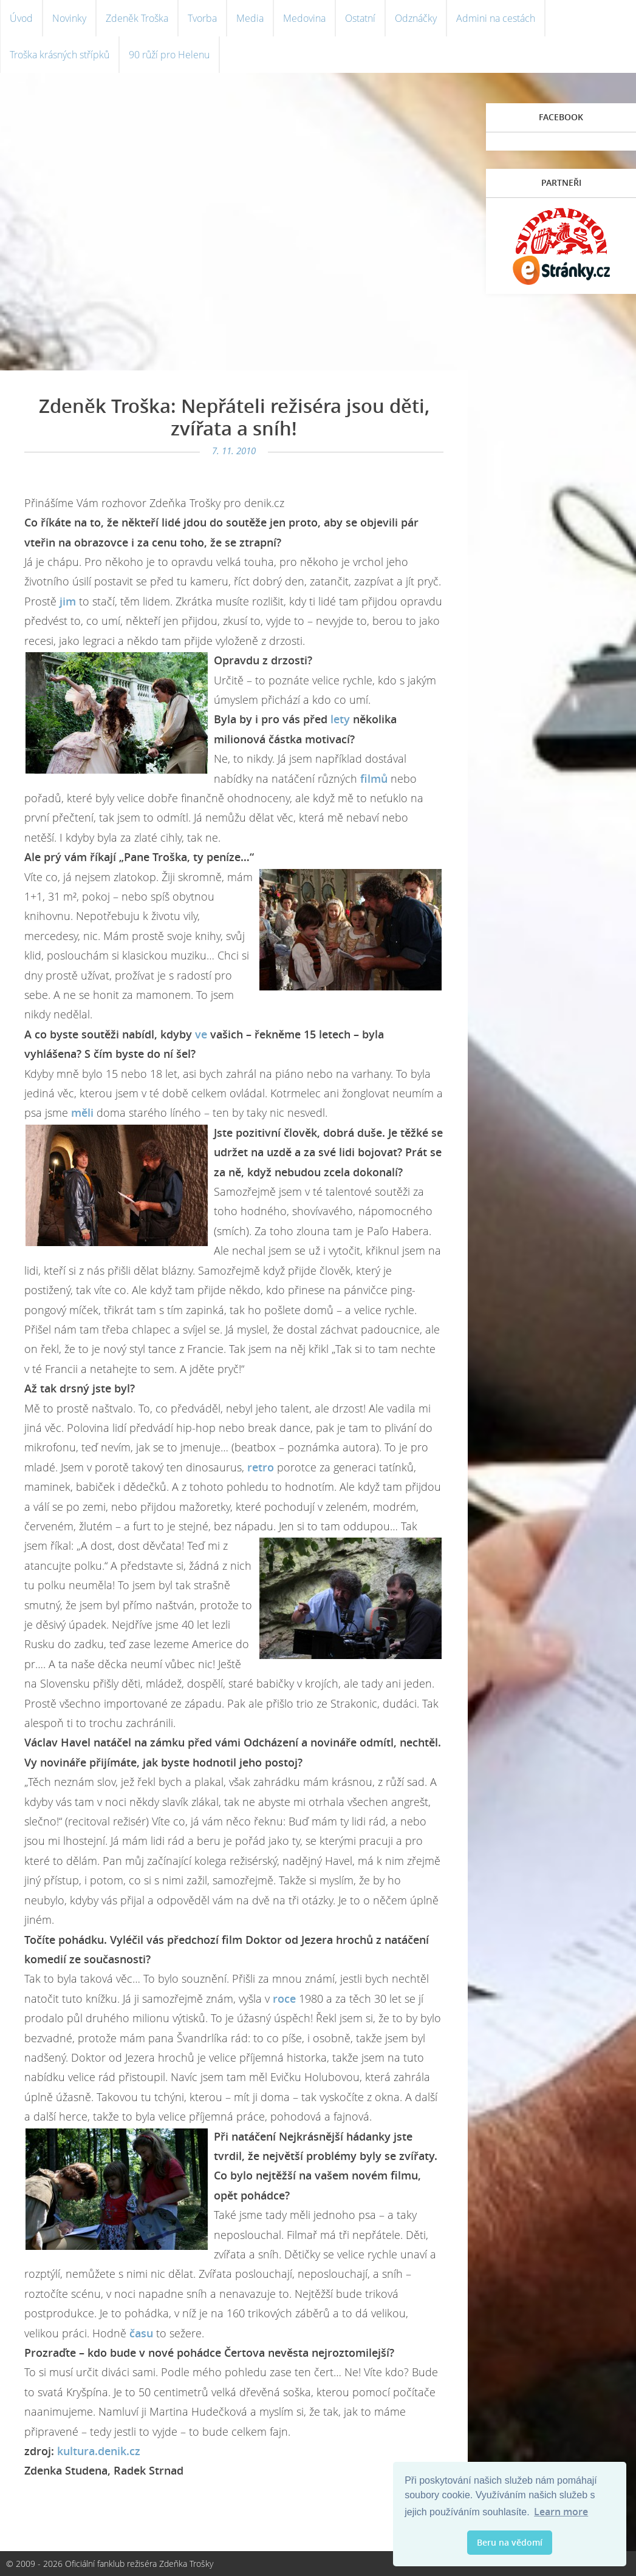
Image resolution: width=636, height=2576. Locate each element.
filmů (374, 778)
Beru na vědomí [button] (509, 2542)
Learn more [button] (561, 2511)
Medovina (304, 18)
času (141, 2333)
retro (260, 1467)
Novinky (69, 18)
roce (284, 1998)
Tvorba (202, 18)
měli (82, 1112)
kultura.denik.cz (97, 2451)
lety (340, 719)
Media (250, 18)
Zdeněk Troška (137, 18)
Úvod (21, 18)
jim (68, 601)
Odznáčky (416, 18)
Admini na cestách (495, 18)
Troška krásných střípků (59, 54)
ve (201, 1034)
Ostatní (360, 18)
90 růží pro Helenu (169, 54)
